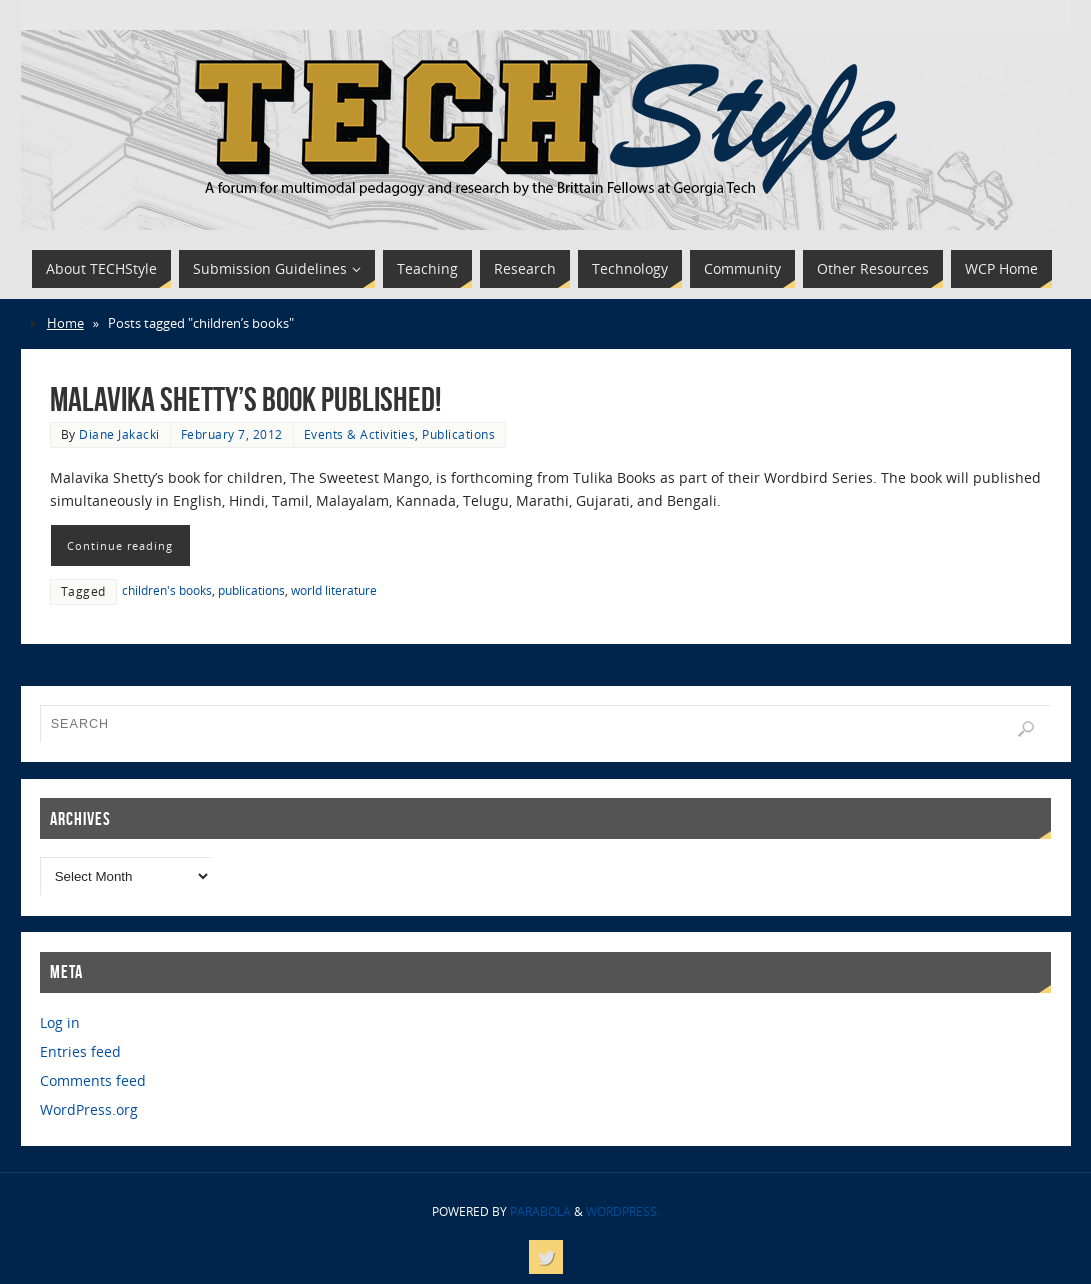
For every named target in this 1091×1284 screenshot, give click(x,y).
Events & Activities (360, 434)
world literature (334, 590)
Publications (458, 434)
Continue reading (120, 545)
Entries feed (80, 1051)
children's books (167, 590)
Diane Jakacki (119, 434)
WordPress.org (89, 1109)
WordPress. (623, 1211)
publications (251, 590)
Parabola (540, 1211)
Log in (60, 1022)
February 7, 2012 (232, 434)
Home (65, 323)
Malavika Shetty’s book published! (245, 399)
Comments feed (93, 1080)
